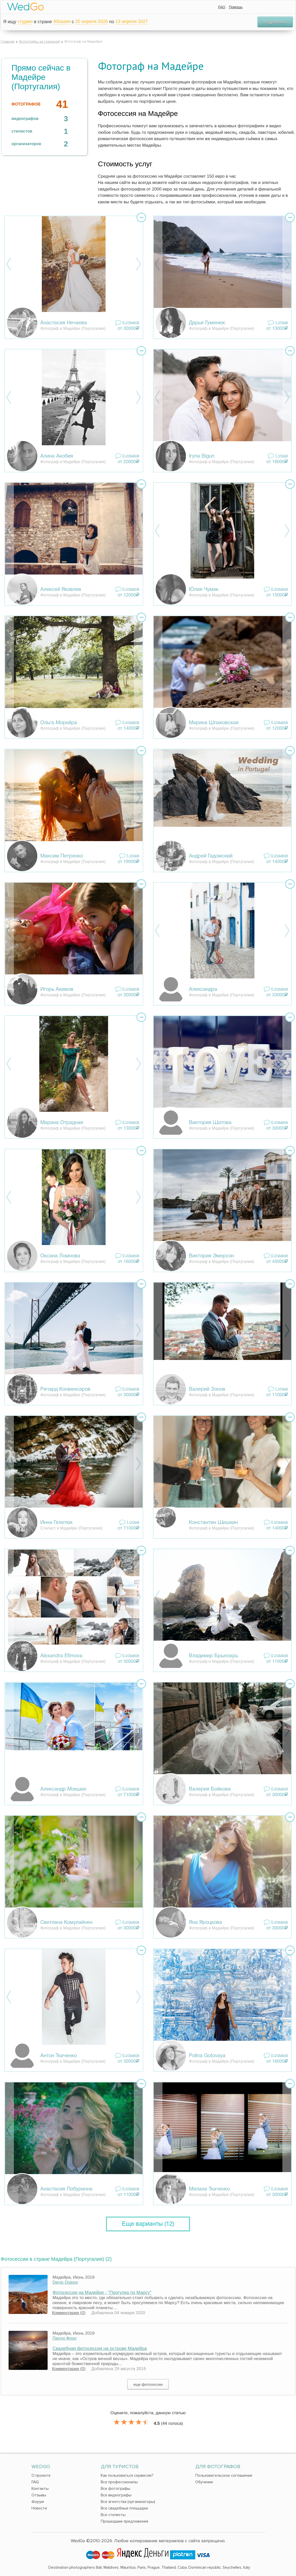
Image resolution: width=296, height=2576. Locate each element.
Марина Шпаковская (214, 723)
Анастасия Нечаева (63, 323)
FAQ (221, 7)
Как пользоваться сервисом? (127, 2475)
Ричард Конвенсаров (65, 1389)
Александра (203, 989)
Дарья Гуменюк (207, 323)
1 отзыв (281, 322)
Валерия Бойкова (210, 1789)
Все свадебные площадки (124, 2508)
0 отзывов (130, 322)
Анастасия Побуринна (66, 2189)
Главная (8, 41)
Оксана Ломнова (60, 1256)
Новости (39, 2508)
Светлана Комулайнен (66, 1922)
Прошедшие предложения (124, 2521)
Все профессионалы (119, 2482)
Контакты (40, 2488)
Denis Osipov (65, 2282)
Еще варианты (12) (148, 2224)
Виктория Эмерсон (211, 1256)
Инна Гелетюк (56, 1522)
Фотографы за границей (39, 41)
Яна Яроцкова (205, 1922)
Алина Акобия (56, 456)
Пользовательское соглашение (223, 2475)
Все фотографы (115, 2488)
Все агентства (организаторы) (128, 2501)
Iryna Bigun (201, 456)
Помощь (236, 7)
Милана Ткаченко (209, 2189)
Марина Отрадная (61, 1123)
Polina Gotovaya (207, 2056)
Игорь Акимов (56, 989)
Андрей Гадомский (211, 856)
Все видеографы (116, 2495)
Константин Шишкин (213, 1522)
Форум (37, 2501)
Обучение (204, 2482)
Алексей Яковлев (60, 589)
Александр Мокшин (63, 1789)
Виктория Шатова (210, 1123)
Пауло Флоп (65, 2338)
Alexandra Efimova (61, 1656)
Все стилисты (113, 2514)
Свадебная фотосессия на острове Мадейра (100, 2348)
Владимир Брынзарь (213, 1656)
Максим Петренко (61, 856)
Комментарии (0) (69, 2312)
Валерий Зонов (207, 1389)
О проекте (41, 2475)
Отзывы (38, 2495)
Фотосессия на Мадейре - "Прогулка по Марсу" (102, 2292)
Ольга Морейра (58, 723)
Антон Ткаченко (58, 2056)
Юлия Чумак (203, 589)
